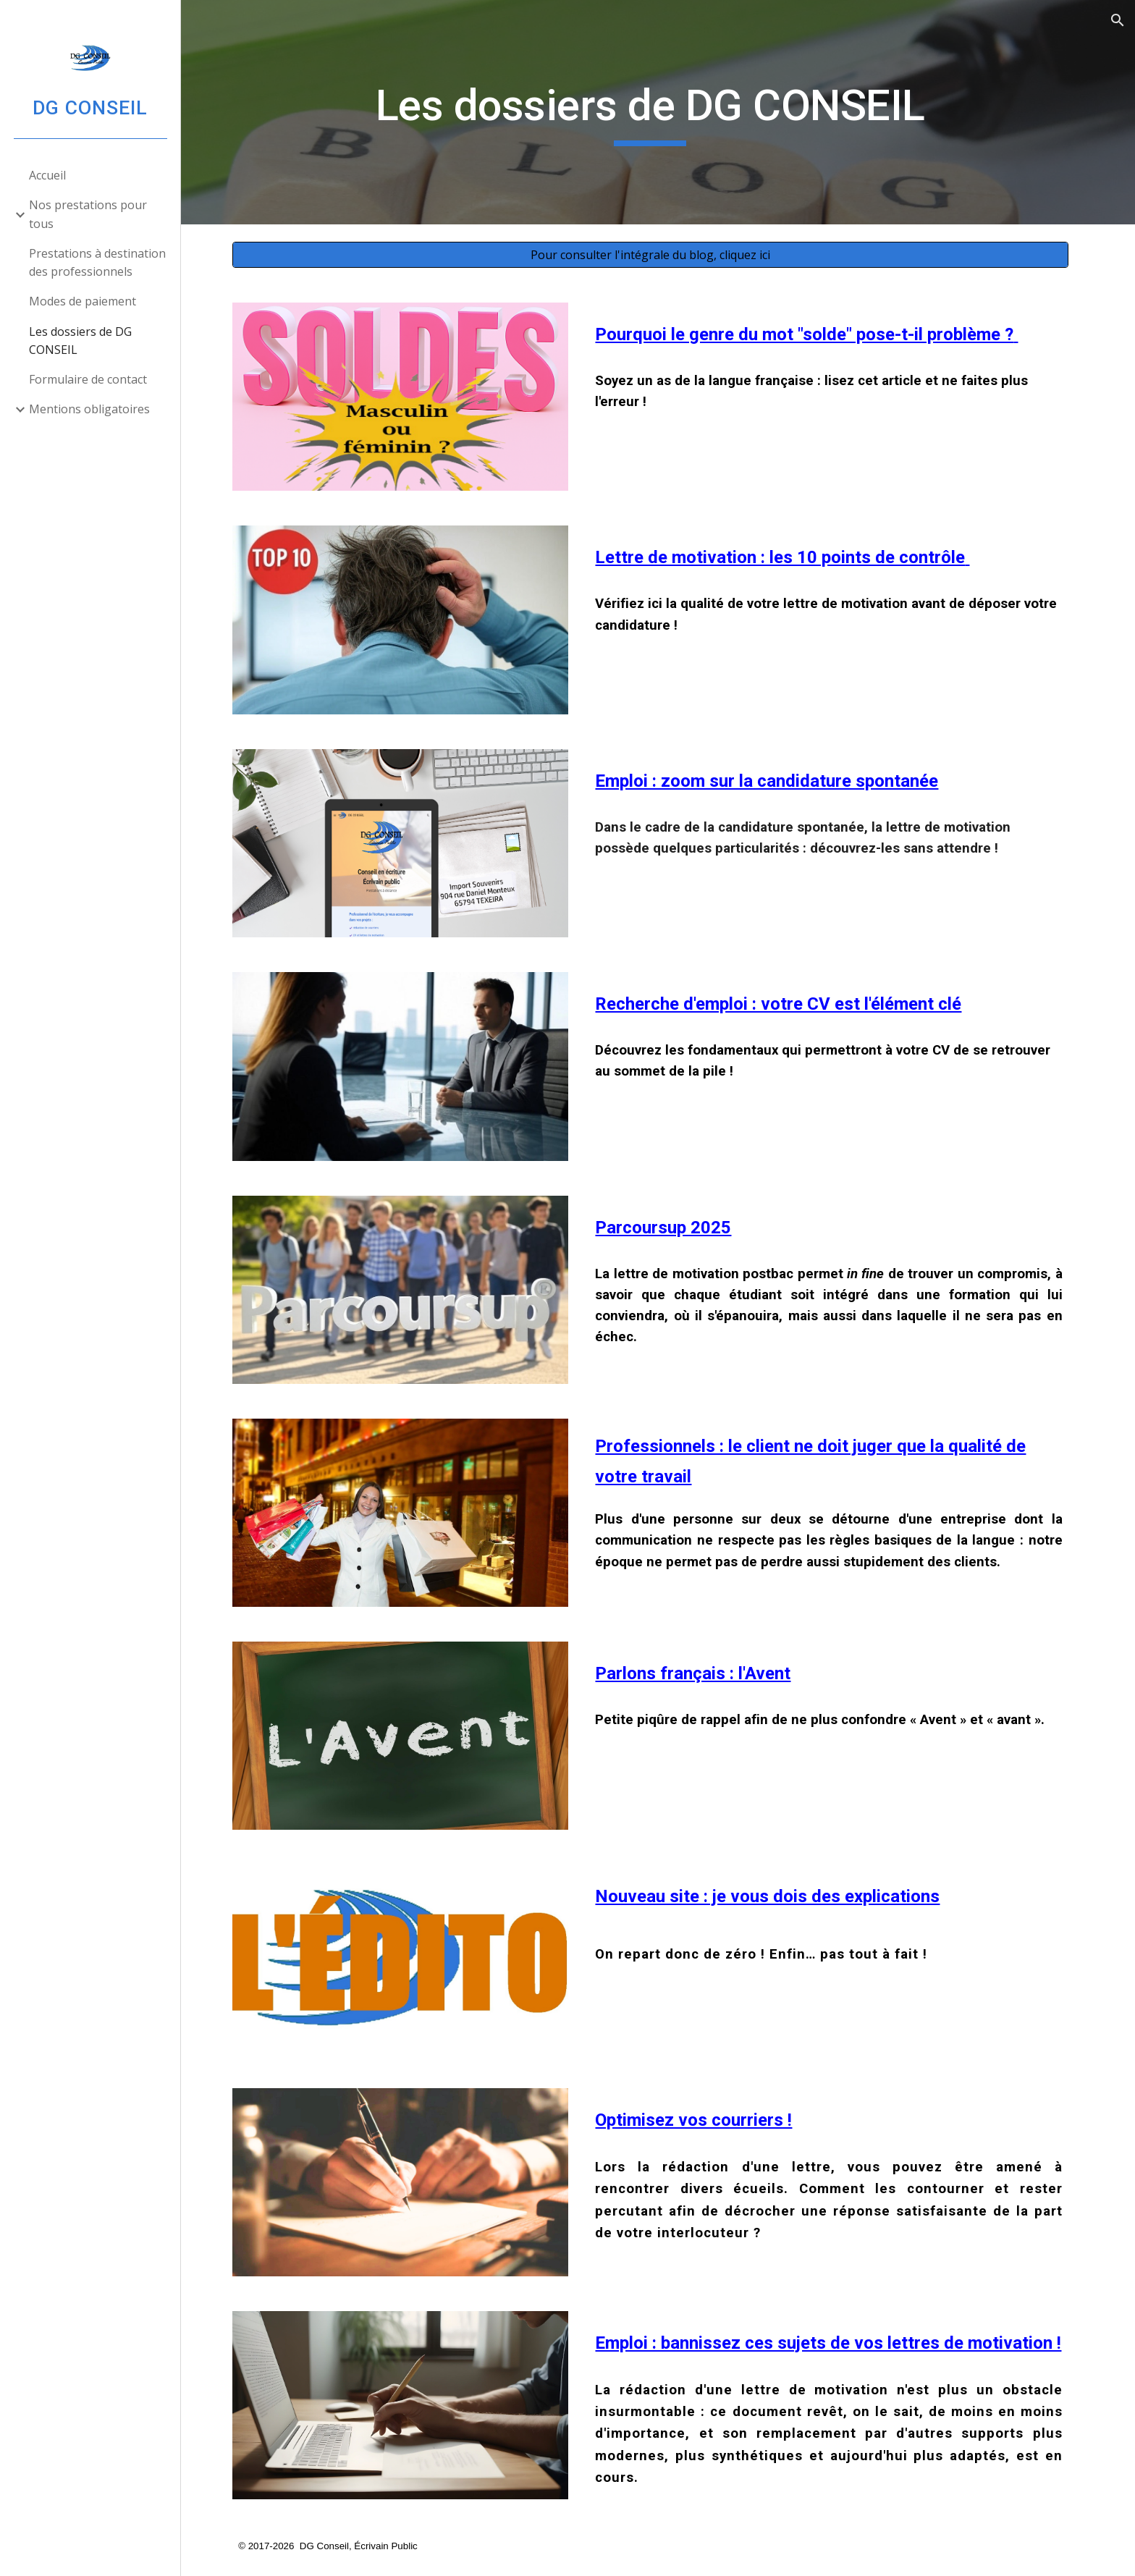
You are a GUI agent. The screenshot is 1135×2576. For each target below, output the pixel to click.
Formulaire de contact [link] (88, 379)
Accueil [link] (47, 175)
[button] (1117, 20)
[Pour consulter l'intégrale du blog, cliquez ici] (658, 254)
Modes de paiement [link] (82, 301)
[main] (657, 112)
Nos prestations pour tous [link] (88, 214)
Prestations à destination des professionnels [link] (97, 262)
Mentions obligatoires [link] (89, 409)
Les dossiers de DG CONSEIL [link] (80, 341)
